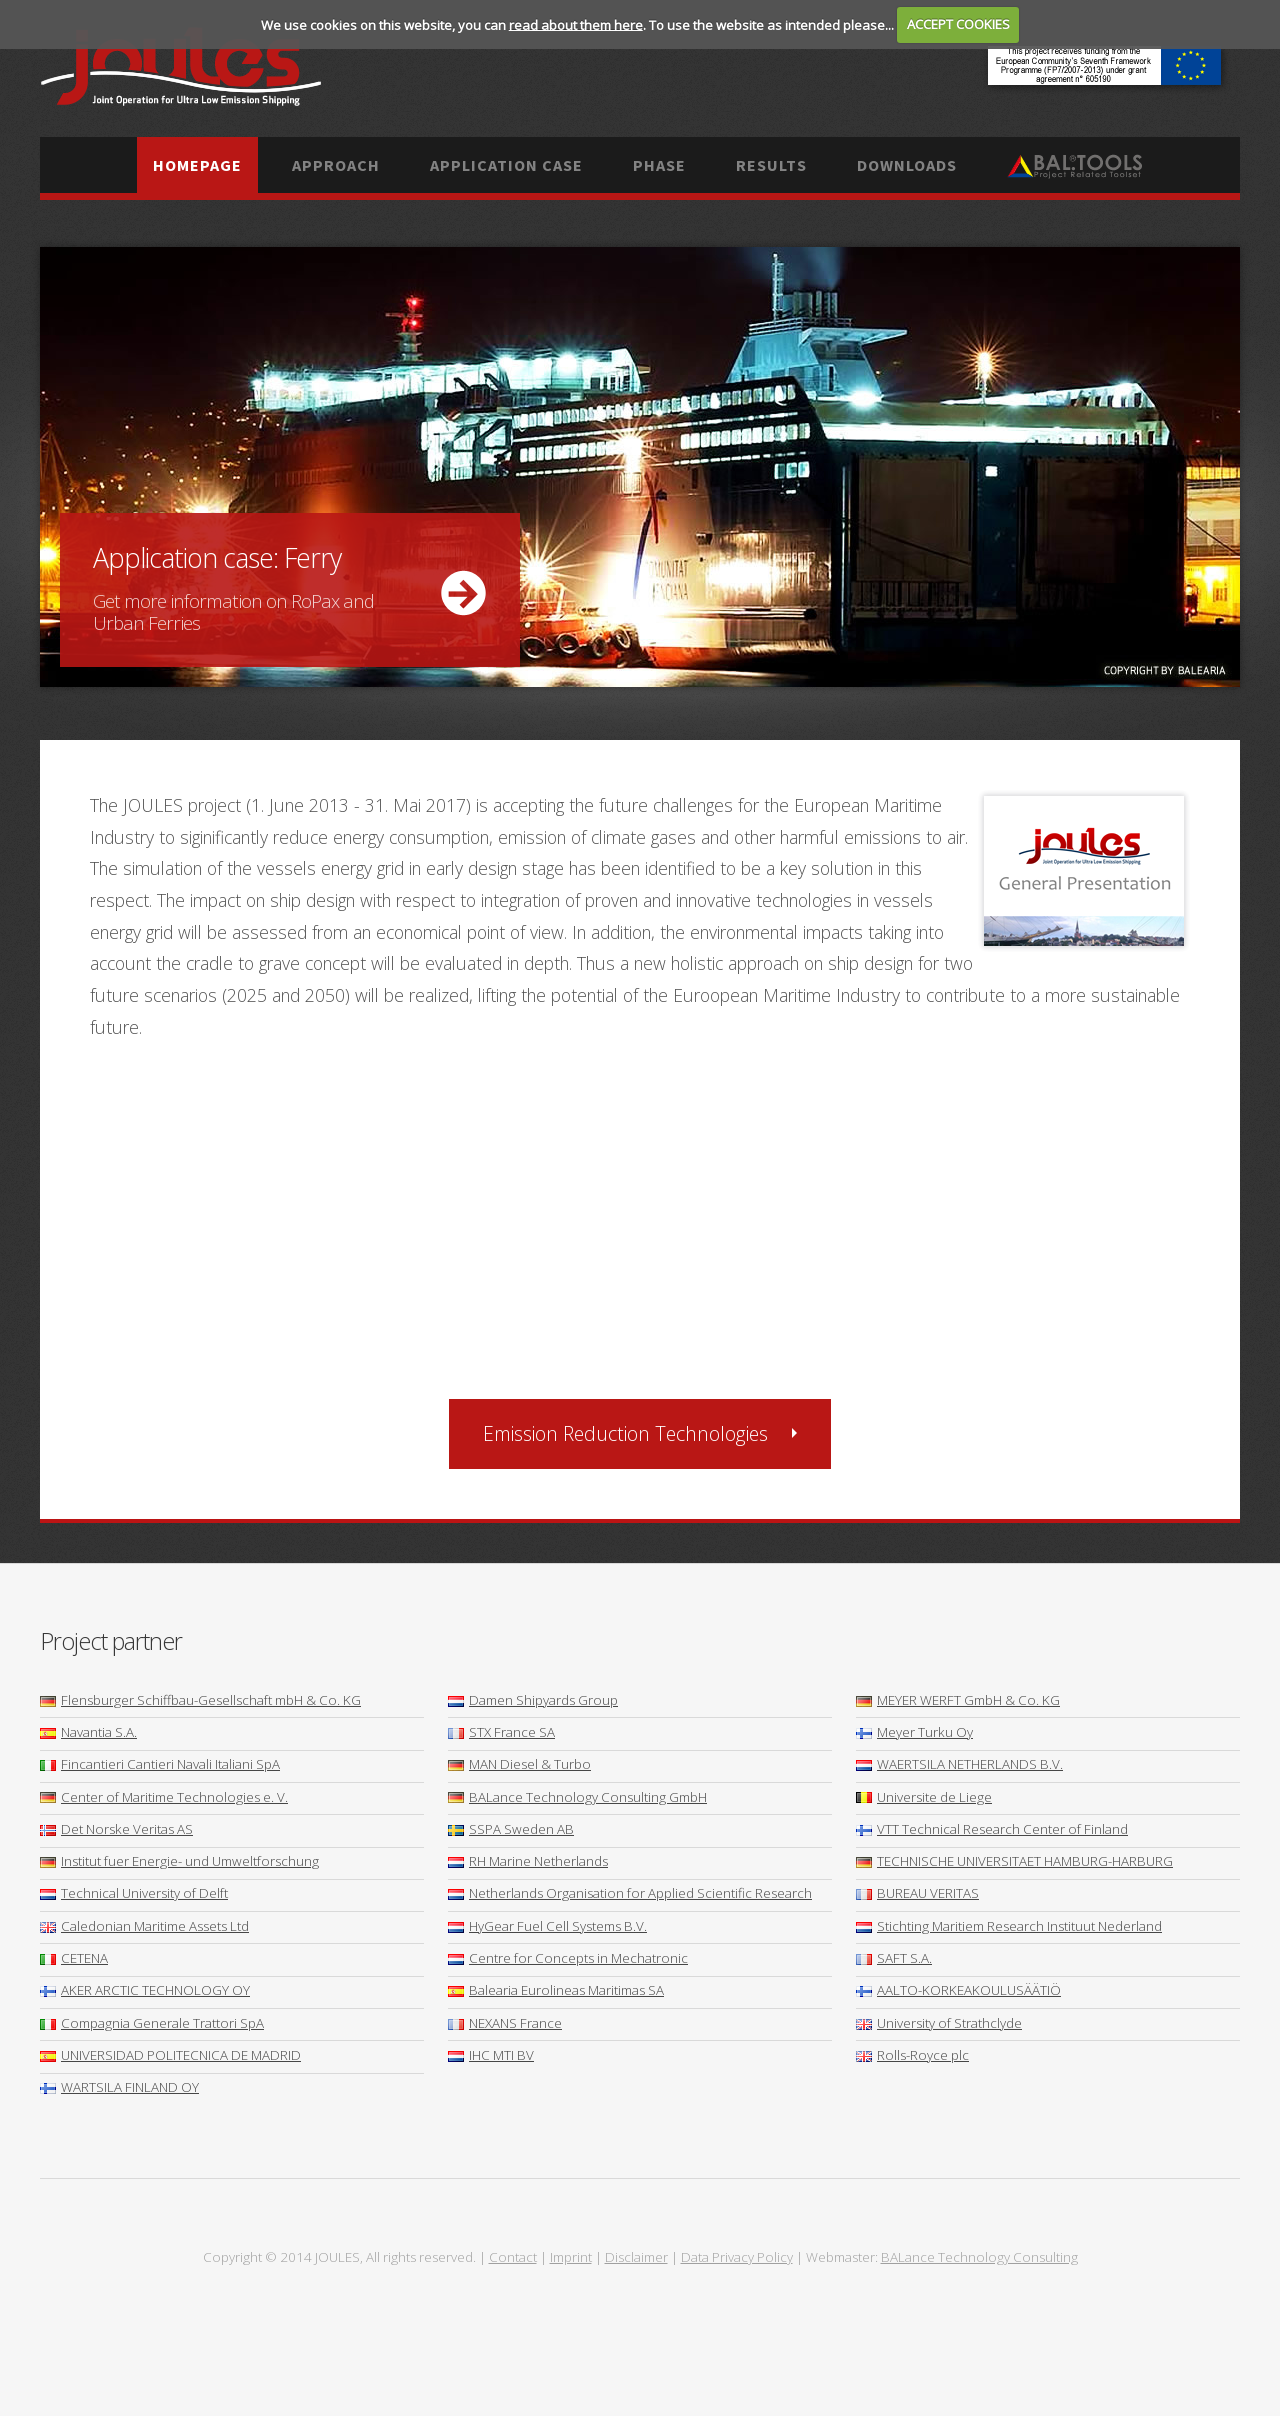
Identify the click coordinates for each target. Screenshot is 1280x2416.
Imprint (571, 2257)
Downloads (907, 165)
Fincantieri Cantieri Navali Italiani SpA (160, 1764)
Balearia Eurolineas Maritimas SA (556, 1990)
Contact (513, 2257)
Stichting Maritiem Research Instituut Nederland (1009, 1926)
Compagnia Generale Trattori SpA (152, 2023)
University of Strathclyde (939, 2023)
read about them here (576, 24)
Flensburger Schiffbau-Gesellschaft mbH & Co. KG (200, 1700)
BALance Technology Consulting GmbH (577, 1797)
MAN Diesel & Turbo (519, 1764)
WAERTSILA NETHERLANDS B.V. (959, 1764)
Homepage (197, 165)
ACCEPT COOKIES (958, 24)
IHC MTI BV (491, 2055)
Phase (659, 165)
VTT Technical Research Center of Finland (992, 1829)
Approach (336, 165)
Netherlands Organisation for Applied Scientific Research (630, 1893)
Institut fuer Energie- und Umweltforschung (179, 1861)
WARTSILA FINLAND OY (119, 2087)
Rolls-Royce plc (912, 2055)
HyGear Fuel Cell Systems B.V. (547, 1926)
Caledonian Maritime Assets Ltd (144, 1926)
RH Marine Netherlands (528, 1861)
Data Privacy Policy (737, 2257)
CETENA (74, 1958)
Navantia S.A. (88, 1732)
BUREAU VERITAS (917, 1893)
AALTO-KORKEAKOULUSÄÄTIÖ (958, 1990)
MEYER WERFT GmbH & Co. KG (958, 1700)
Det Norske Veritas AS (116, 1829)
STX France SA (501, 1732)
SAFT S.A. (894, 1958)
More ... (640, 467)
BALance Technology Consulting (979, 2257)
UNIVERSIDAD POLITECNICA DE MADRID (170, 2055)
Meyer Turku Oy (914, 1732)
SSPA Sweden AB (511, 1829)
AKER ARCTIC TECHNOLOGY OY (145, 1990)
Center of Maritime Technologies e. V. (164, 1797)
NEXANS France (505, 2023)
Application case (506, 165)
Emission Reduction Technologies (625, 1433)
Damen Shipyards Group (533, 1700)
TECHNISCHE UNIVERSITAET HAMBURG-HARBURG (1014, 1861)
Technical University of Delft (134, 1893)
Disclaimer (636, 2257)
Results (771, 165)
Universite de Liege (924, 1797)
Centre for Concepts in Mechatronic (568, 1958)
